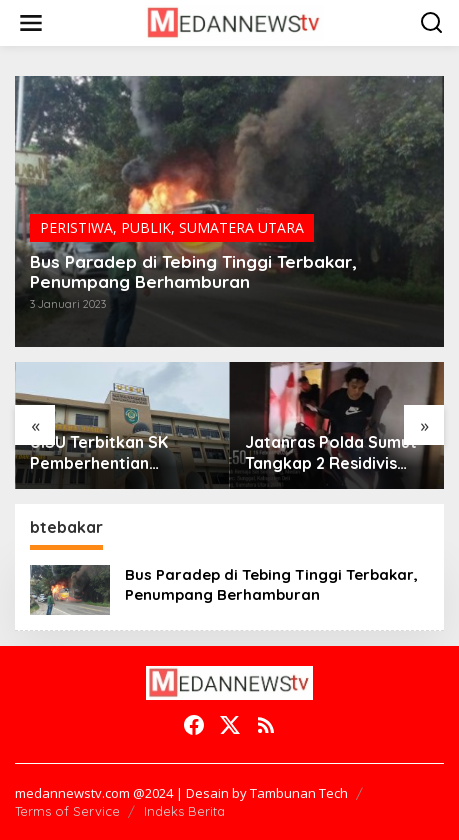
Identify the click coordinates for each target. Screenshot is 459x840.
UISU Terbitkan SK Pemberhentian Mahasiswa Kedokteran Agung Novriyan (120, 453)
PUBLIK (146, 227)
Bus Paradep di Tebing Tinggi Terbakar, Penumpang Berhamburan (193, 272)
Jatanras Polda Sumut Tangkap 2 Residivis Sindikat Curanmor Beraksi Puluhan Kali (331, 453)
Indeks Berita (184, 811)
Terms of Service (67, 811)
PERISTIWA (76, 227)
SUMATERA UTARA (241, 227)
